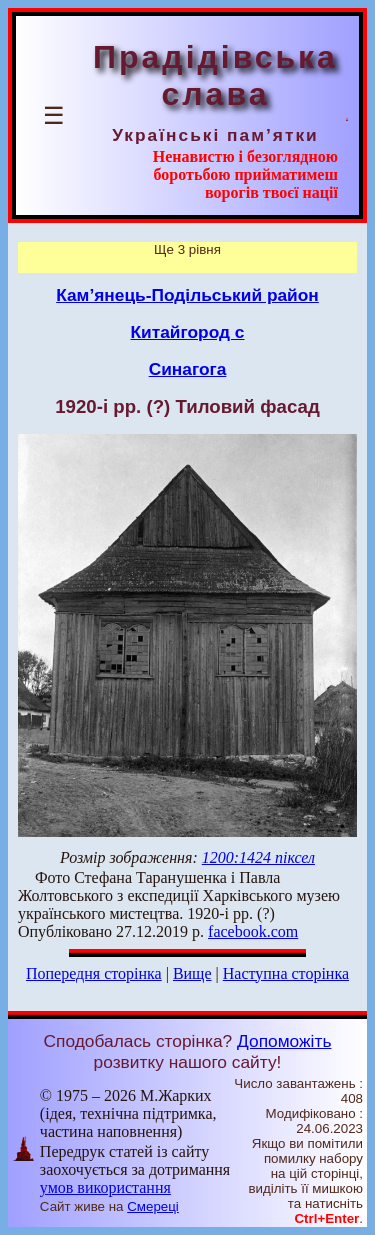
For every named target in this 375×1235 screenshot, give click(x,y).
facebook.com (253, 931)
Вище (192, 973)
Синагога (188, 369)
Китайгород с (188, 332)
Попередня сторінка (94, 973)
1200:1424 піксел (258, 857)
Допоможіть (284, 1041)
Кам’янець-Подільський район (187, 295)
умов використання (105, 1187)
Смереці (153, 1206)
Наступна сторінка (286, 973)
